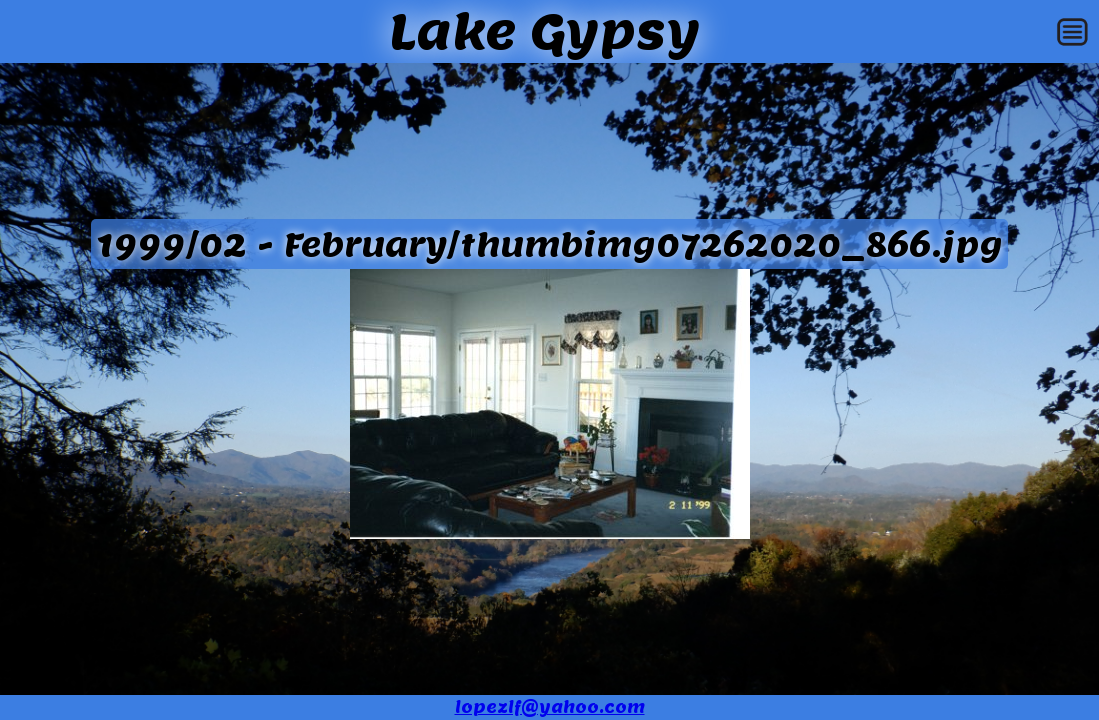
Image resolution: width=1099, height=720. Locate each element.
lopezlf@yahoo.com (550, 707)
